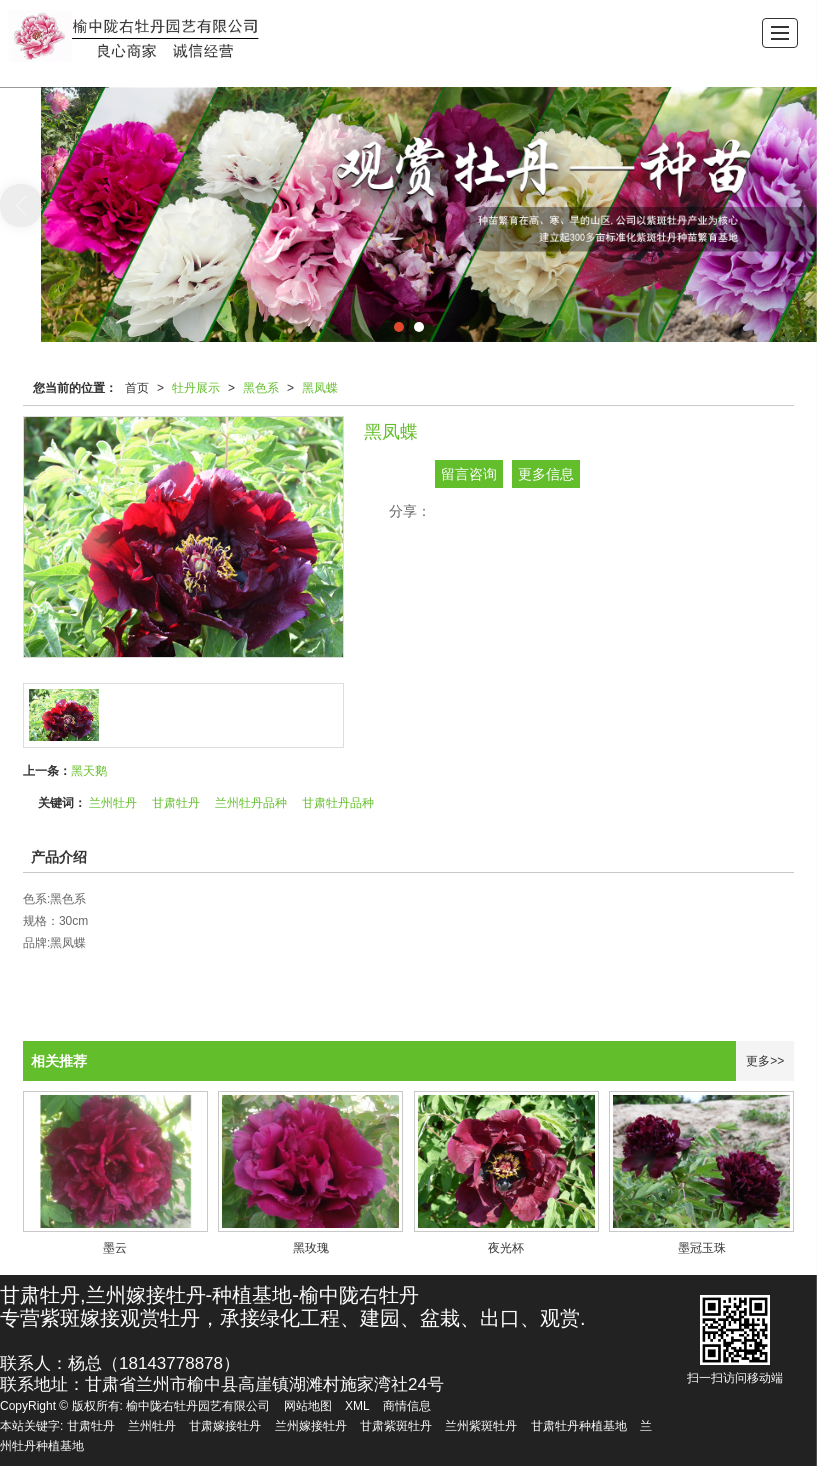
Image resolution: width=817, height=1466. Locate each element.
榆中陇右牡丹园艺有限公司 (198, 1406)
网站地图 (308, 1406)
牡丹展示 (196, 388)
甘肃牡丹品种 (338, 803)
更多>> (765, 1061)
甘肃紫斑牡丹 (396, 1426)
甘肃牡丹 (176, 803)
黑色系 (261, 388)
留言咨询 (469, 474)
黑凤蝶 (320, 388)
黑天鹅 (89, 771)
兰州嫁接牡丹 (311, 1426)
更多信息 (546, 474)
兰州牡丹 (113, 803)
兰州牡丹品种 (251, 803)
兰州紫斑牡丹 (481, 1426)
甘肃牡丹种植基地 (579, 1426)
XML (357, 1406)
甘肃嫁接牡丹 (225, 1426)
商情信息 (407, 1406)
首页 (137, 388)
